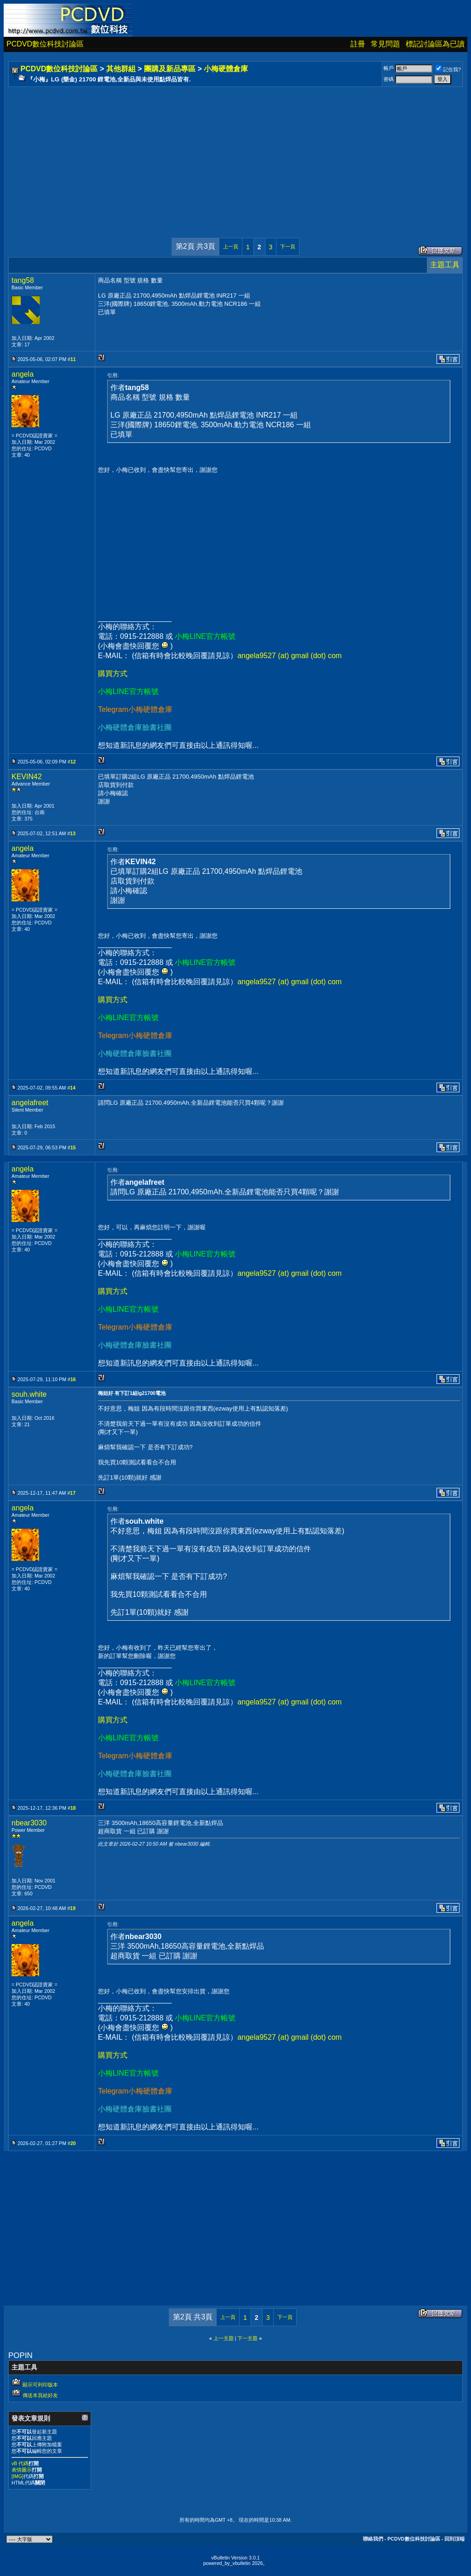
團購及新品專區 (169, 69)
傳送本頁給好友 (40, 2395)
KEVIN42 (26, 776)
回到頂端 (454, 2539)
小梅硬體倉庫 (226, 69)
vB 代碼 (20, 2463)
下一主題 (247, 2338)
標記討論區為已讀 (435, 44)
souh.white (29, 1394)
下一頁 (287, 246)
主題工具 (445, 265)
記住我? (448, 69)
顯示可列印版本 (40, 2384)
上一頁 (230, 246)
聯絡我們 (373, 2539)
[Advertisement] (235, 153)
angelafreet (29, 1103)
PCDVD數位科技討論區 (45, 44)
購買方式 (112, 673)
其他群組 (121, 69)
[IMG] (17, 2476)
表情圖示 (21, 2470)
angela (22, 374)
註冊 (357, 44)
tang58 (22, 280)
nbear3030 (29, 1823)
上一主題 (223, 2338)
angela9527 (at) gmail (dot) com (289, 656)
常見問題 (385, 44)
